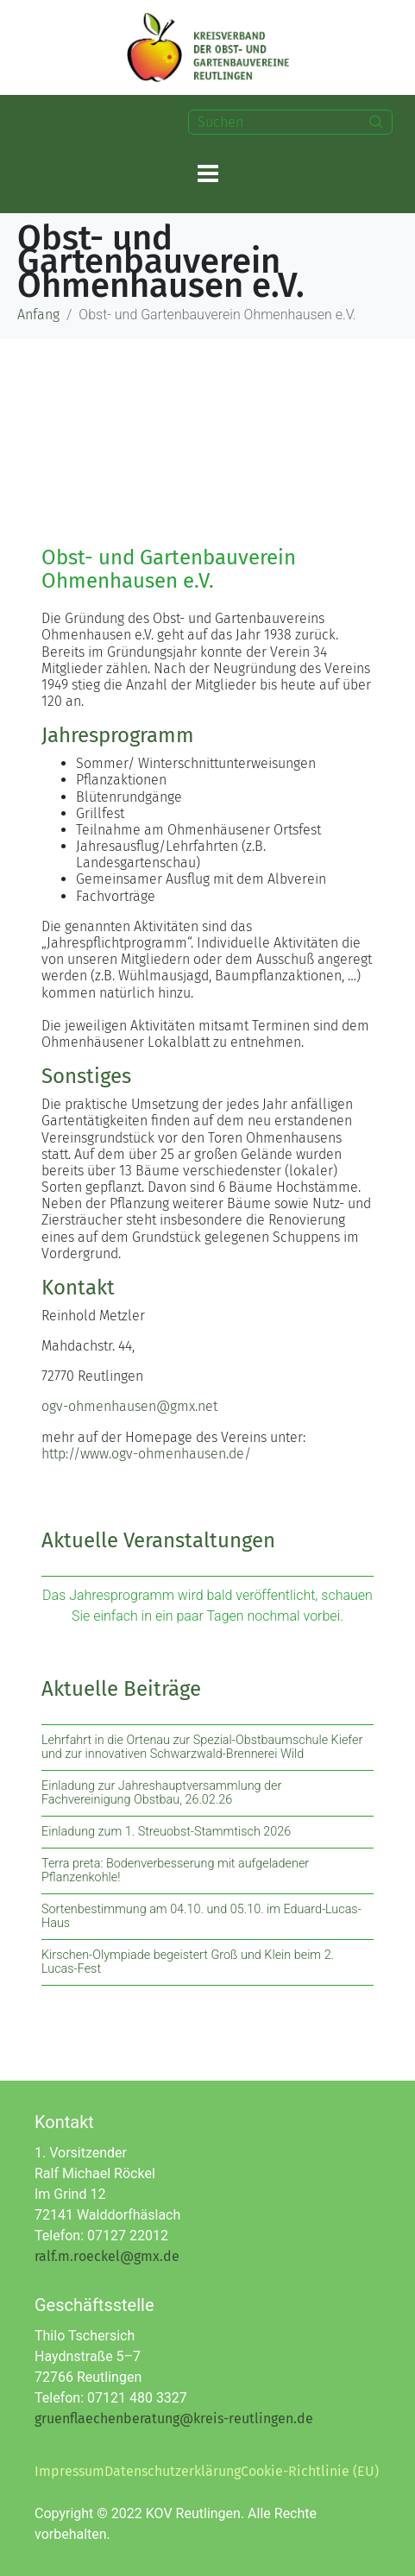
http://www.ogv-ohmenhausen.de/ (146, 1453)
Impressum (69, 2471)
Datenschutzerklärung (172, 2471)
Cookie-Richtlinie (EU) (310, 2471)
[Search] (376, 122)
